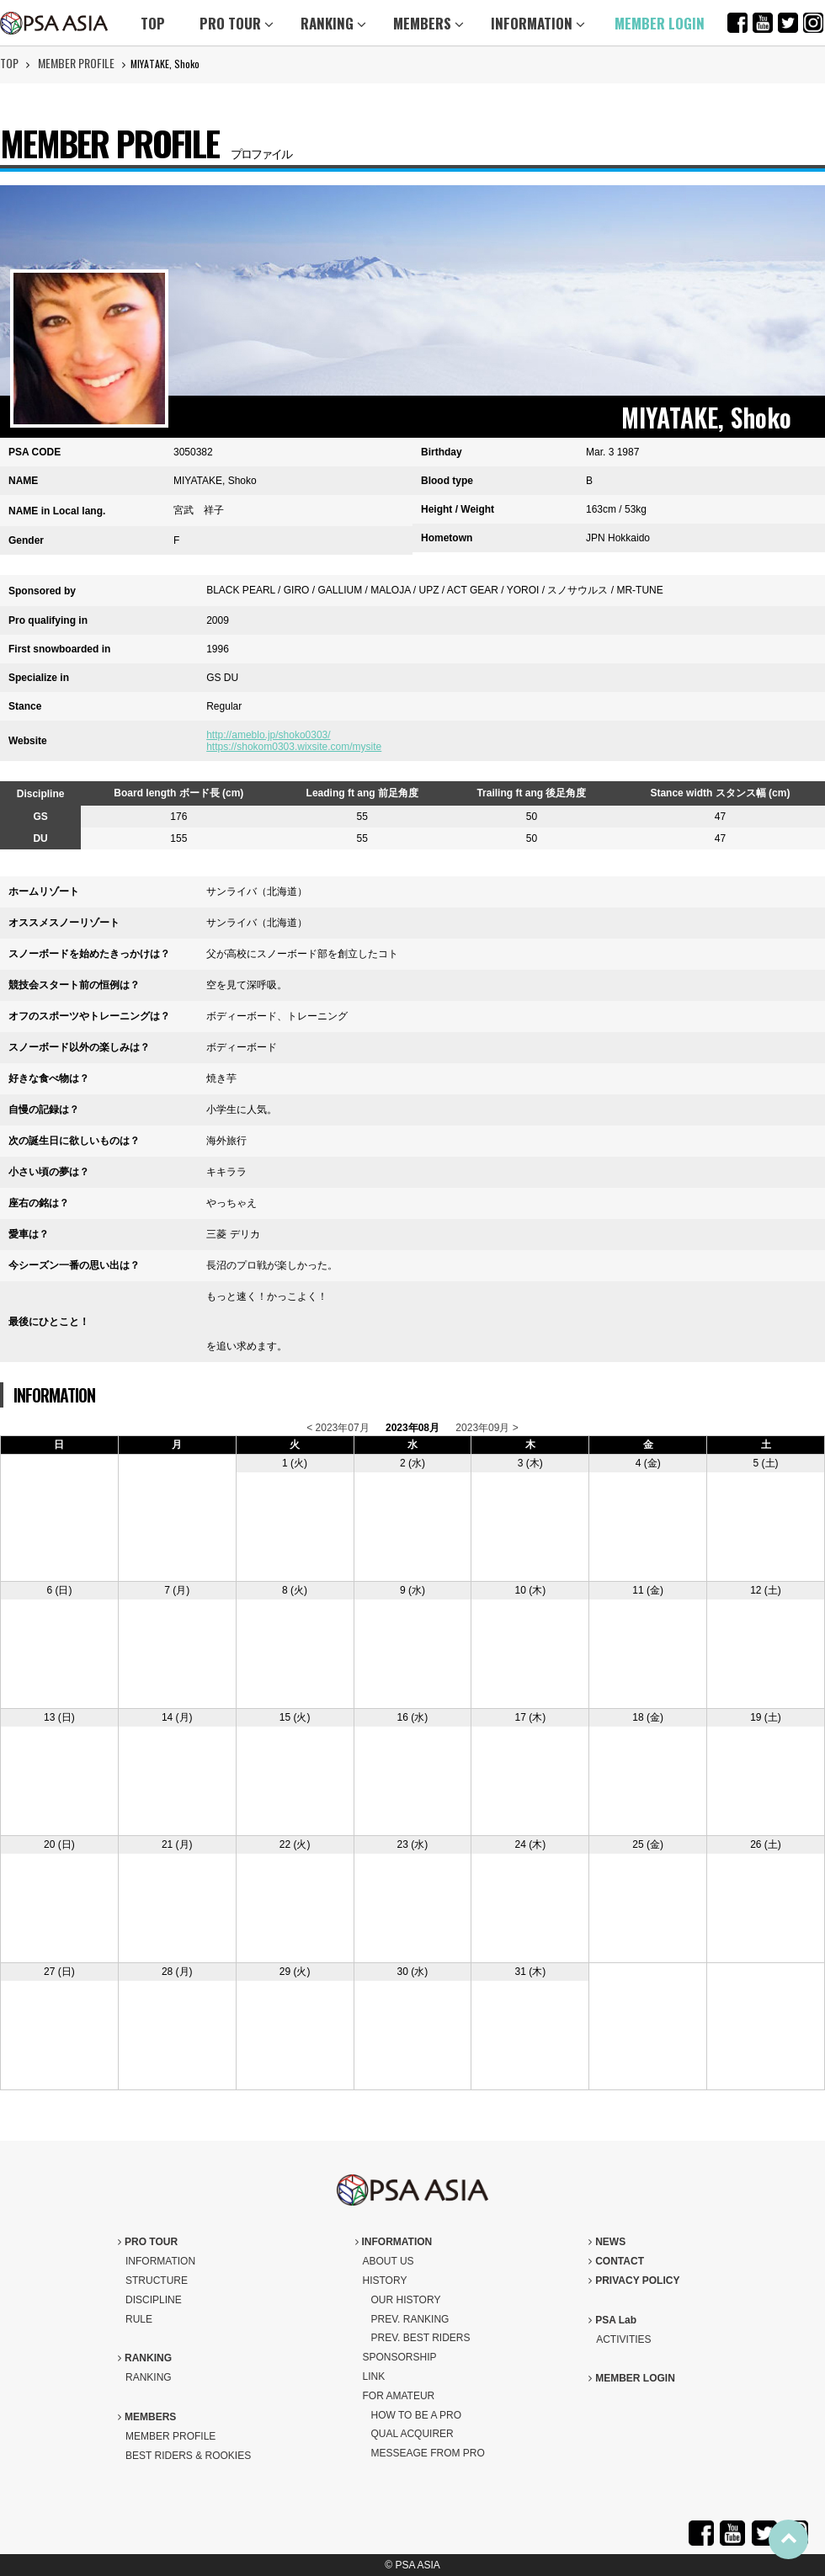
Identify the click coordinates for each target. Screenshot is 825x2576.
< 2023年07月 (337, 1428)
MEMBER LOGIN (660, 23)
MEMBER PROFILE (76, 63)
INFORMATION (538, 23)
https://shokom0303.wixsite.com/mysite (293, 747)
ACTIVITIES (623, 2339)
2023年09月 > (486, 1428)
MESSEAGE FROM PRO (428, 2453)
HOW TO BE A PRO (416, 2415)
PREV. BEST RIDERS (421, 2338)
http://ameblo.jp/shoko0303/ (268, 735)
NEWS (606, 2242)
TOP (153, 23)
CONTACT (616, 2261)
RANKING (333, 23)
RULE (138, 2319)
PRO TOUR (237, 23)
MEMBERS (428, 23)
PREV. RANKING (410, 2319)
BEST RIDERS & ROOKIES (188, 2456)
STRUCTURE (156, 2280)
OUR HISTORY (406, 2300)
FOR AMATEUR (399, 2396)
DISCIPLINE (153, 2300)
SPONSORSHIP (400, 2357)
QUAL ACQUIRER (412, 2434)
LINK (374, 2376)
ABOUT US (388, 2261)
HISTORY (385, 2280)
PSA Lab (612, 2320)
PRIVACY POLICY (633, 2280)
